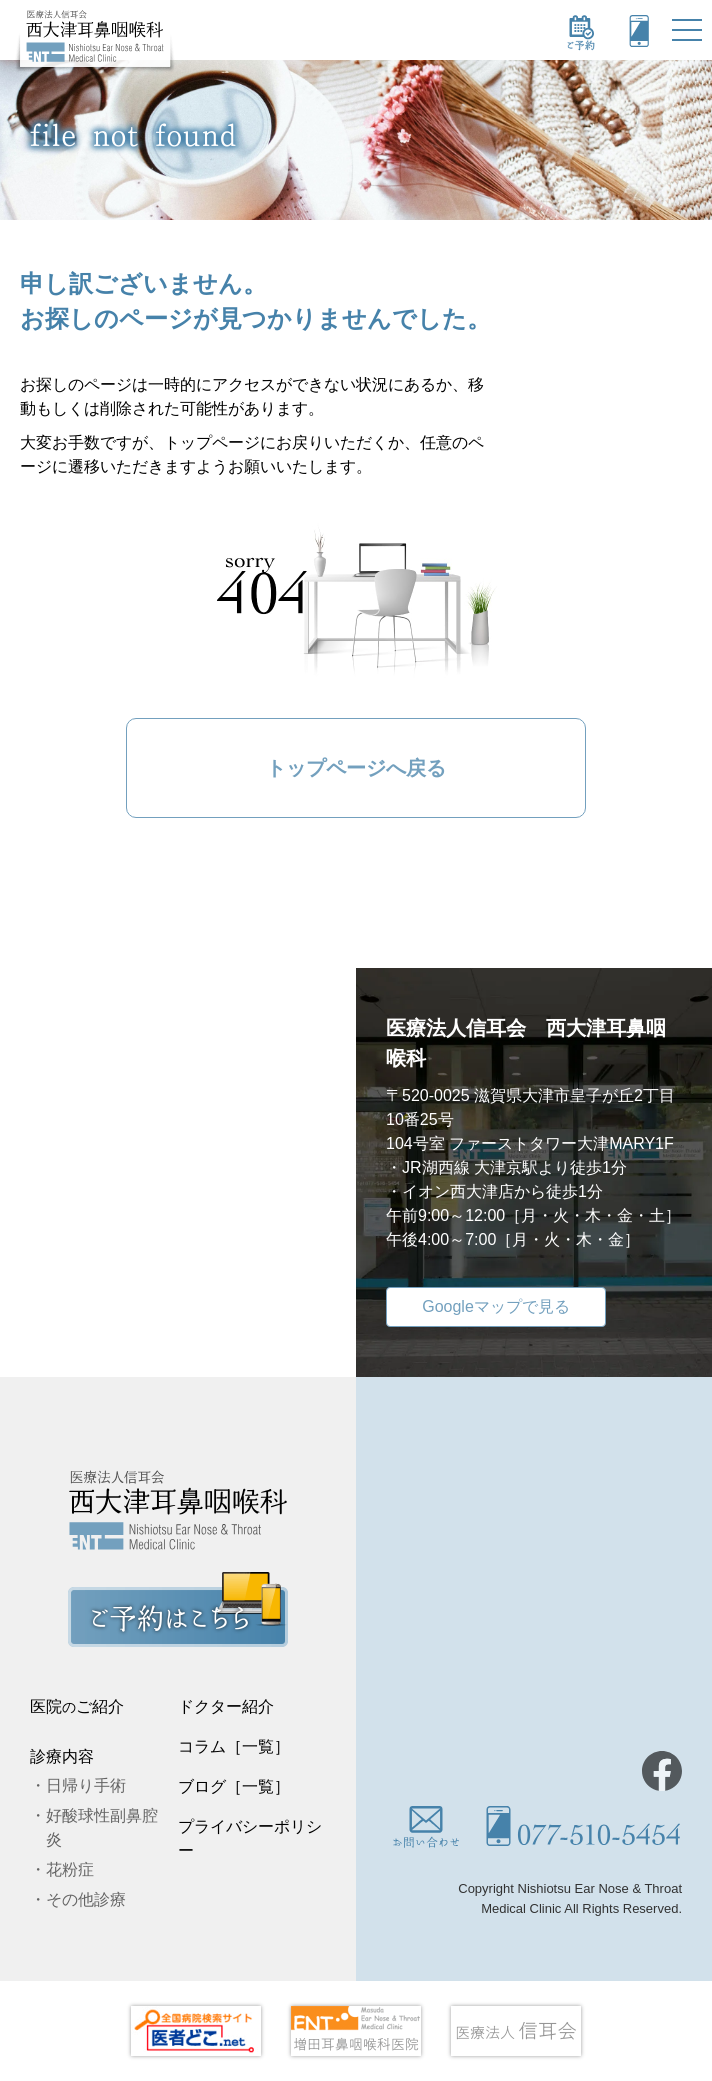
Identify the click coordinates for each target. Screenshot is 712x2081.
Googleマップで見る (496, 1306)
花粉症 (70, 1869)
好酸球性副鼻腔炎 (102, 1827)
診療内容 (62, 1756)
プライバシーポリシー (250, 1838)
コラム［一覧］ (234, 1746)
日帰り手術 (86, 1785)
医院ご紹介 (77, 1706)
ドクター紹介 (226, 1706)
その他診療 (86, 1899)
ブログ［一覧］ (234, 1786)
